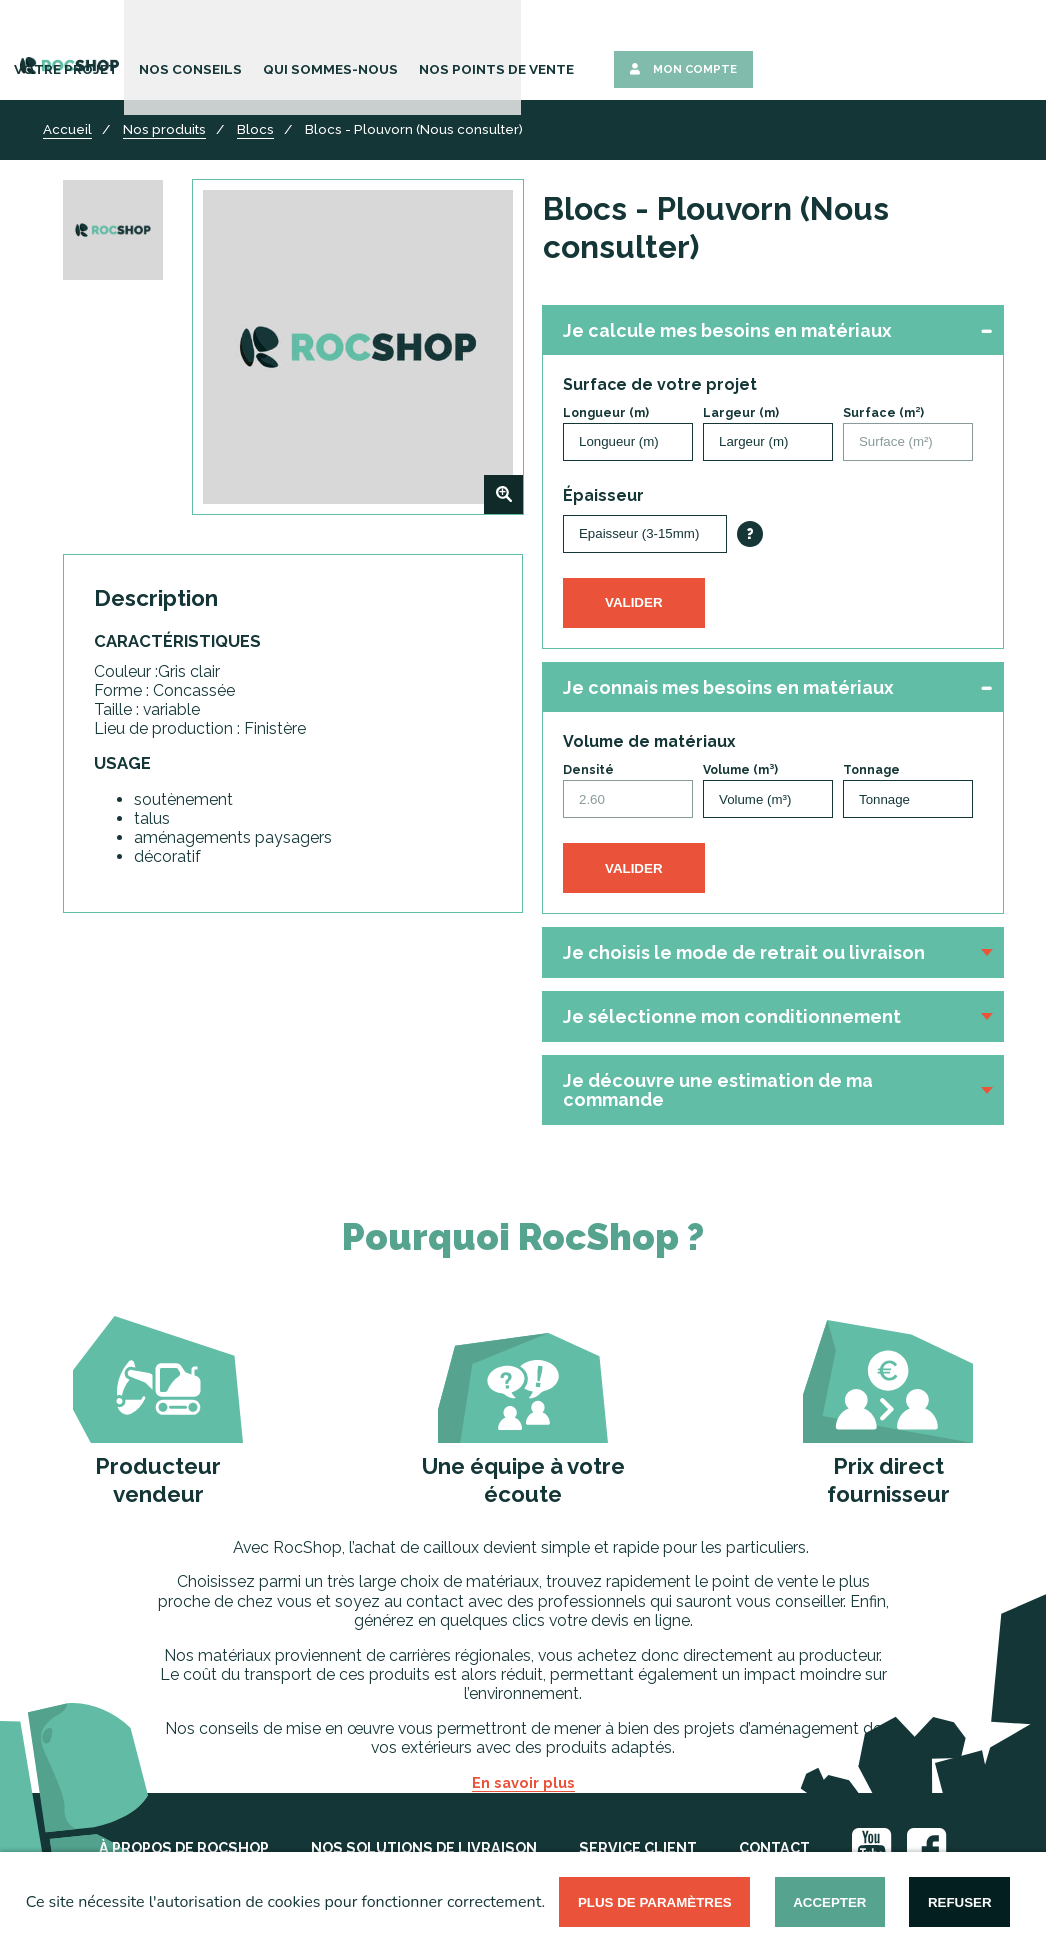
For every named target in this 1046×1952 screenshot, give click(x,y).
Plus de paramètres (655, 1902)
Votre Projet (379, 48)
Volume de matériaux (649, 741)
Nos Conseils (491, 48)
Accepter (829, 1902)
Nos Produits (265, 48)
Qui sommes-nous (616, 48)
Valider (634, 602)
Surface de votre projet (660, 384)
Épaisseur (603, 495)
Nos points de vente (766, 48)
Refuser (960, 1902)
